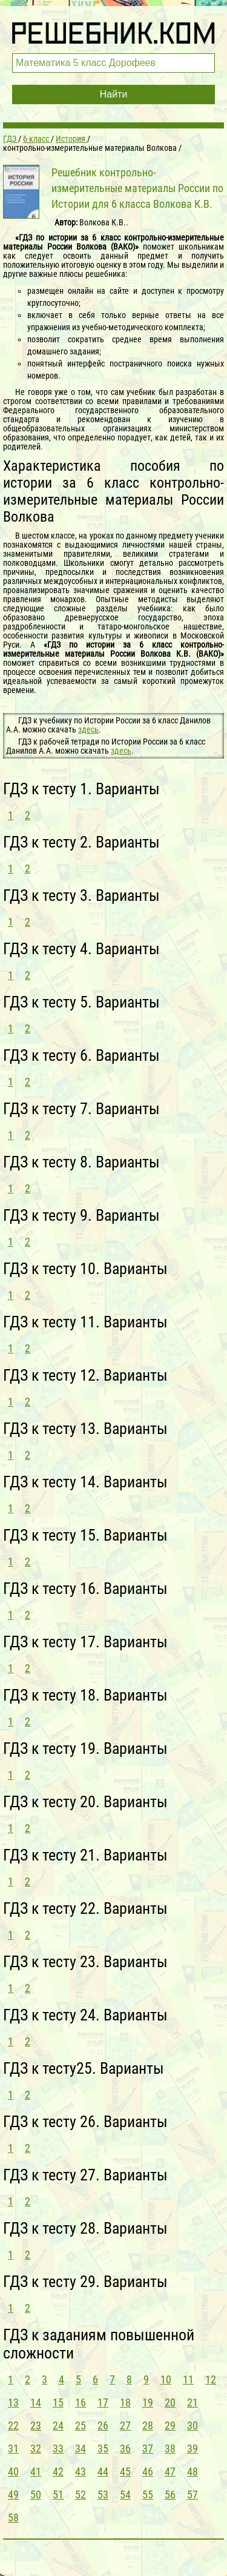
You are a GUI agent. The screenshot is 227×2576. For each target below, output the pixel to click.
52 (80, 2494)
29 (170, 2425)
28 (147, 2425)
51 (58, 2494)
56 (170, 2494)
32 (35, 2448)
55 (147, 2494)
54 (125, 2494)
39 (192, 2448)
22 (13, 2425)
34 (80, 2448)
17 (102, 2402)
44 (102, 2471)
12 (210, 2379)
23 (35, 2425)
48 (192, 2471)
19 (147, 2402)
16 (80, 2402)
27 (125, 2425)
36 (125, 2448)
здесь (88, 729)
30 (192, 2425)
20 (170, 2402)
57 (192, 2494)
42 (58, 2471)
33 (58, 2448)
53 (102, 2494)
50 (35, 2494)
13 (13, 2402)
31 (13, 2448)
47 (170, 2471)
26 (102, 2425)
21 (192, 2402)
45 (125, 2471)
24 (58, 2425)
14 (35, 2402)
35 (102, 2448)
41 (35, 2471)
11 (188, 2379)
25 (80, 2425)
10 (165, 2379)
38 (170, 2448)
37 (147, 2448)
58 (13, 2517)
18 (125, 2402)
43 (80, 2471)
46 (147, 2471)
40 (13, 2471)
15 (58, 2402)
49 (13, 2494)
